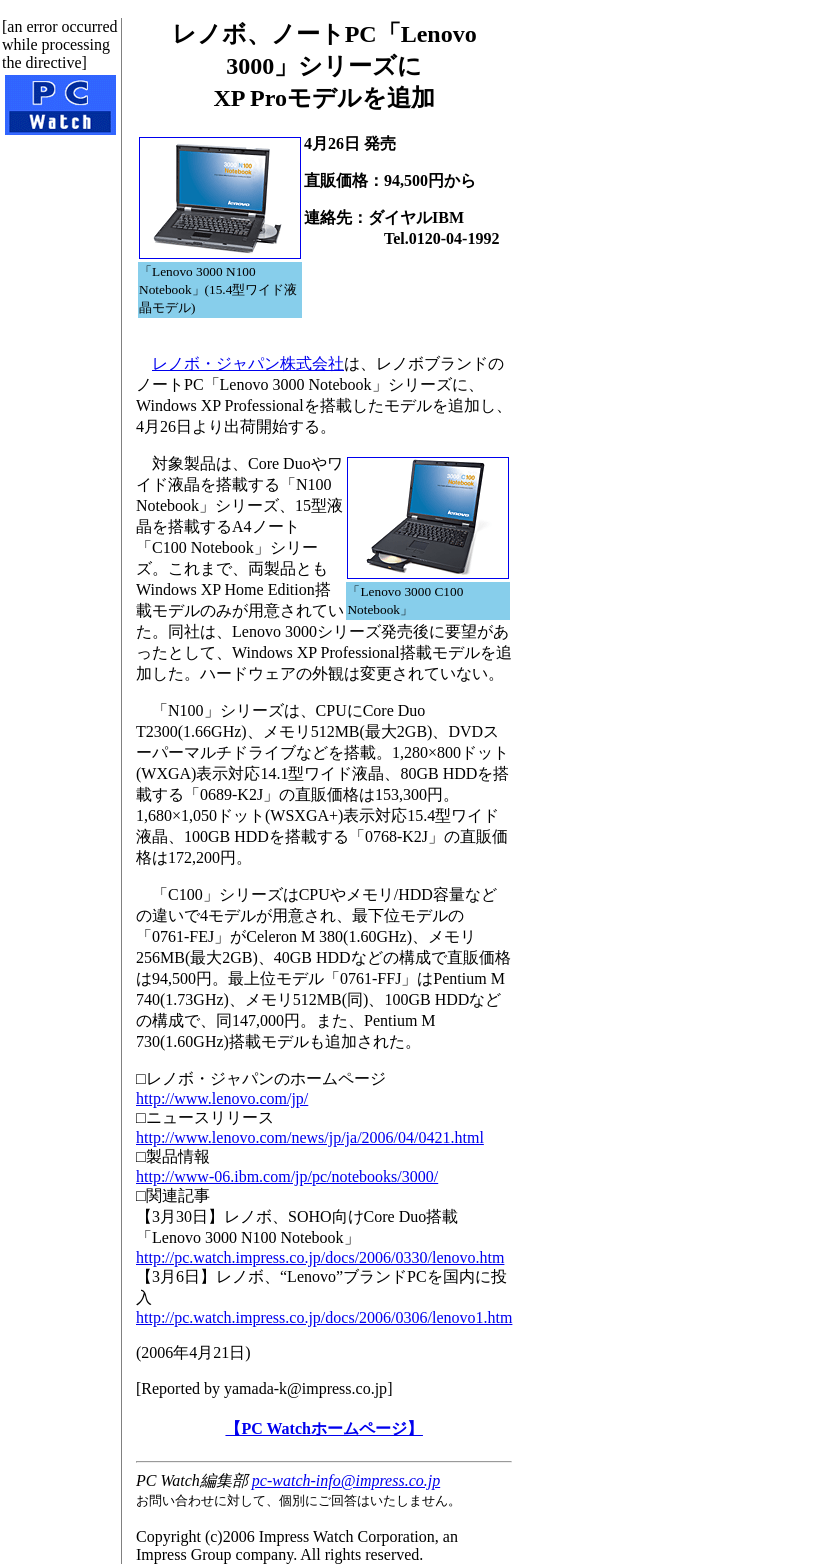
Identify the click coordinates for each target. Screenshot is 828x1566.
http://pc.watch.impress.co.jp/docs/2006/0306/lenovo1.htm (324, 1317)
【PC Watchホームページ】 (323, 1428)
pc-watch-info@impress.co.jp (346, 1480)
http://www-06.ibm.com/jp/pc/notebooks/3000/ (287, 1176)
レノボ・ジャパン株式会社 (248, 363)
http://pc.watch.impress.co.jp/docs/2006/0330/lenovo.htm (320, 1257)
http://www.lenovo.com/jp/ (222, 1098)
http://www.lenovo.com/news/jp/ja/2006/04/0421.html (310, 1137)
